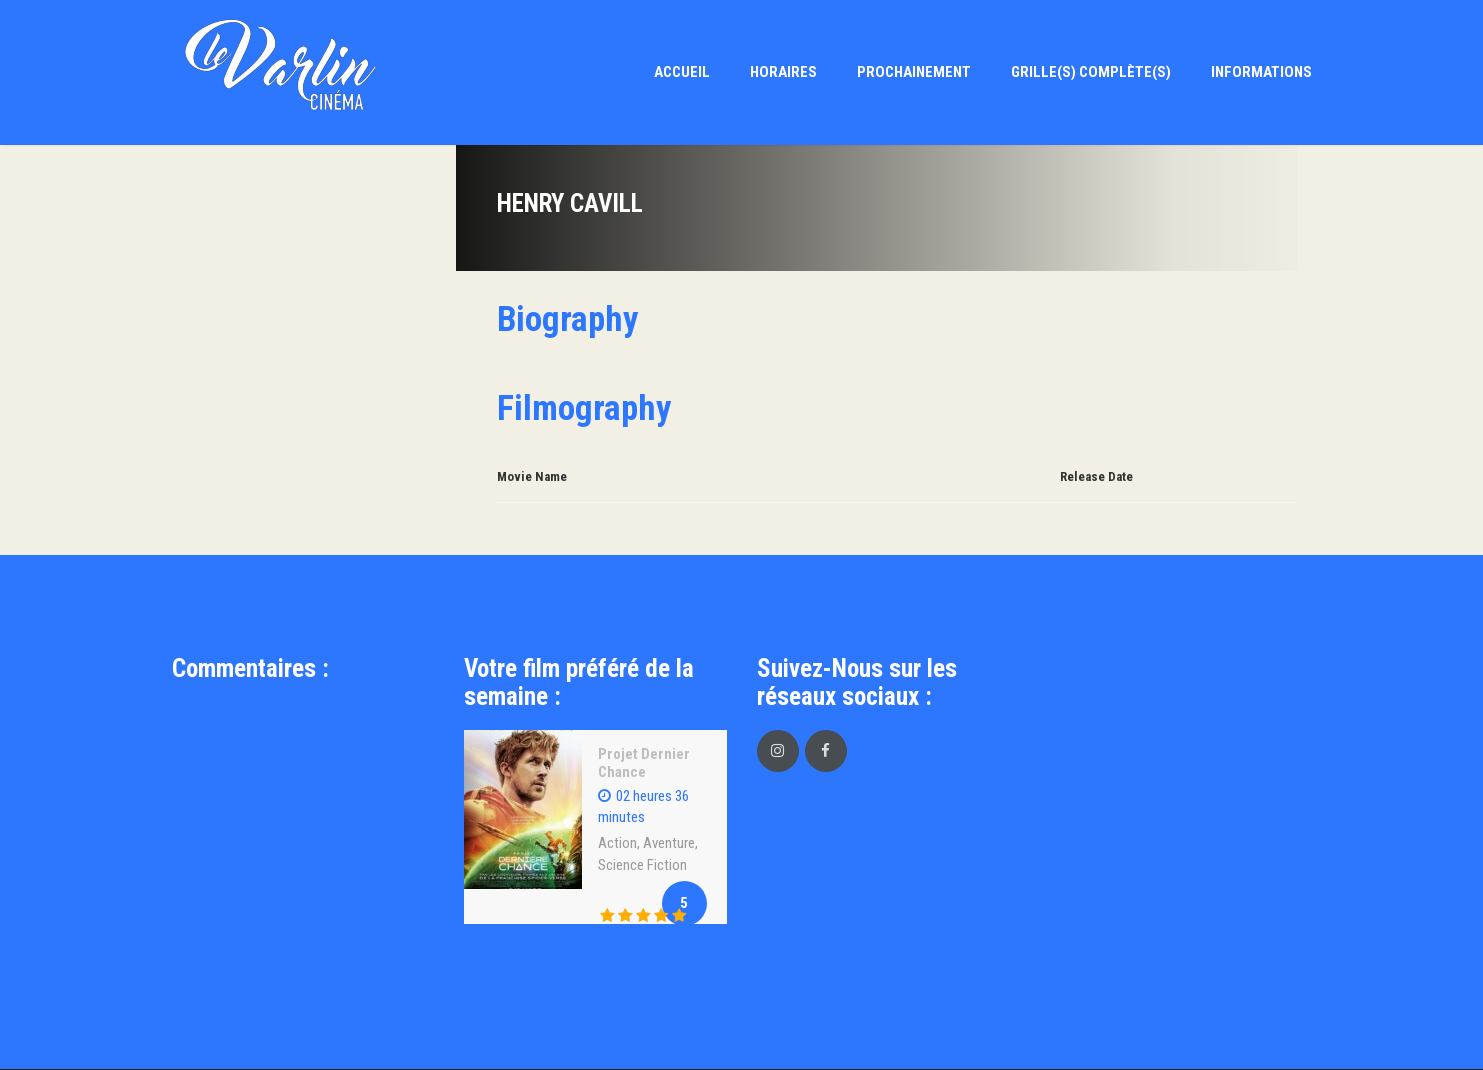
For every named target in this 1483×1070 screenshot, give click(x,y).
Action (617, 843)
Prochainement (914, 72)
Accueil (682, 72)
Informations (1261, 72)
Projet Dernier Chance (644, 763)
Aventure (669, 843)
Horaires (783, 72)
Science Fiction (642, 865)
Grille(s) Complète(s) (1091, 72)
